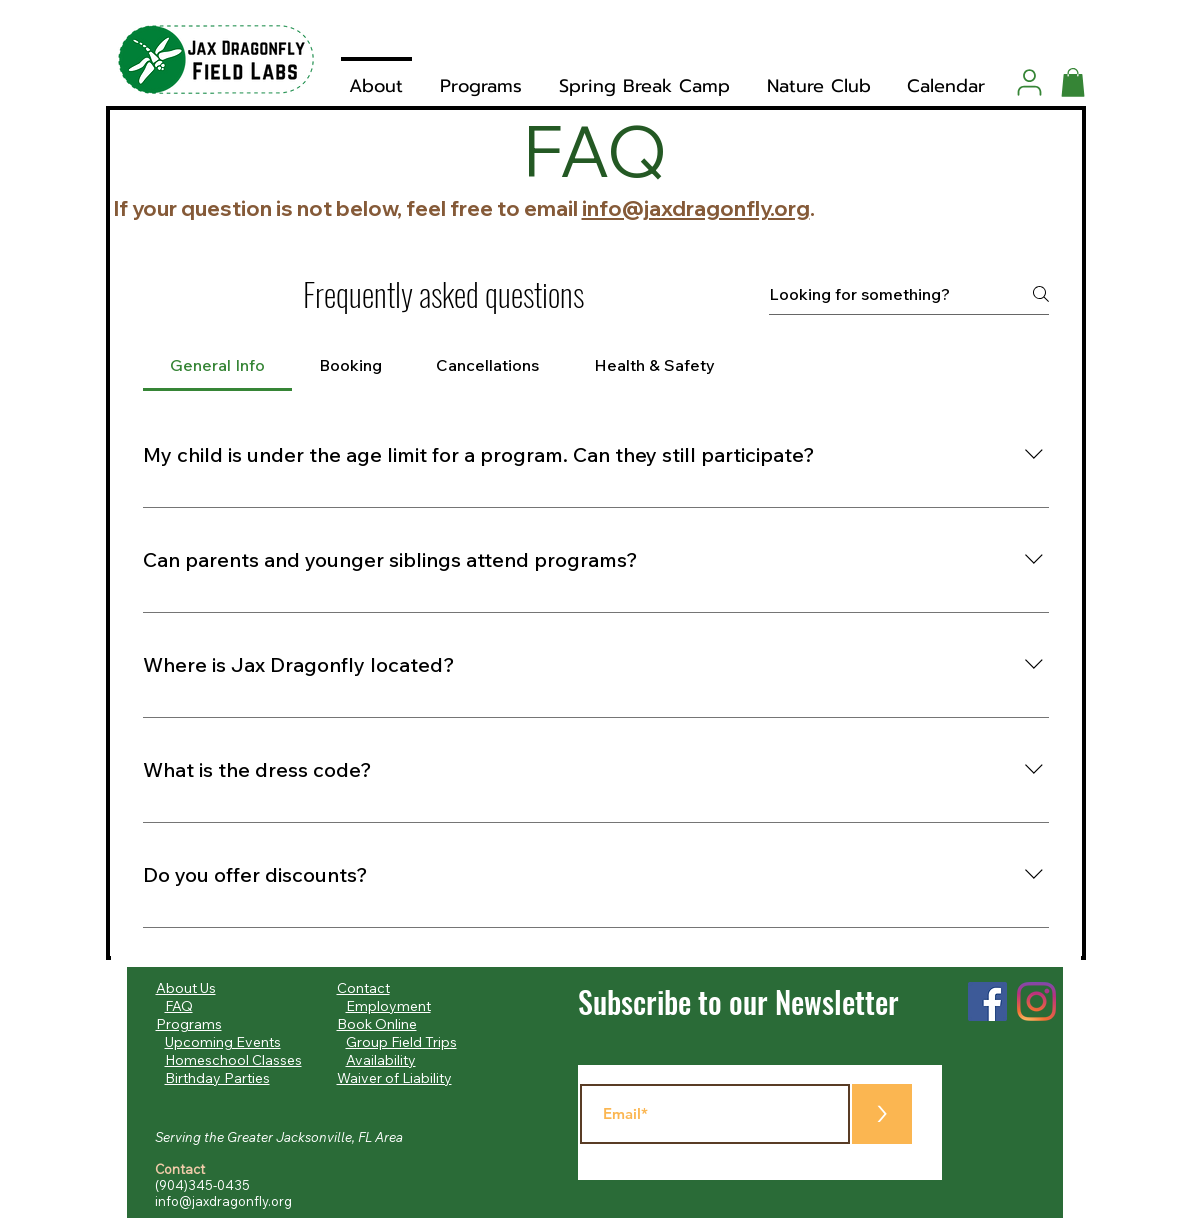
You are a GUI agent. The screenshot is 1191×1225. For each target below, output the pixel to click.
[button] (1073, 82)
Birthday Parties (217, 1078)
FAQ (179, 1006)
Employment (388, 1006)
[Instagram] (1036, 1001)
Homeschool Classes (233, 1060)
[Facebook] (987, 1001)
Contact (363, 988)
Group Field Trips (401, 1042)
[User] (1029, 82)
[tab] (217, 365)
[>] (882, 1114)
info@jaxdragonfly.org (696, 208)
